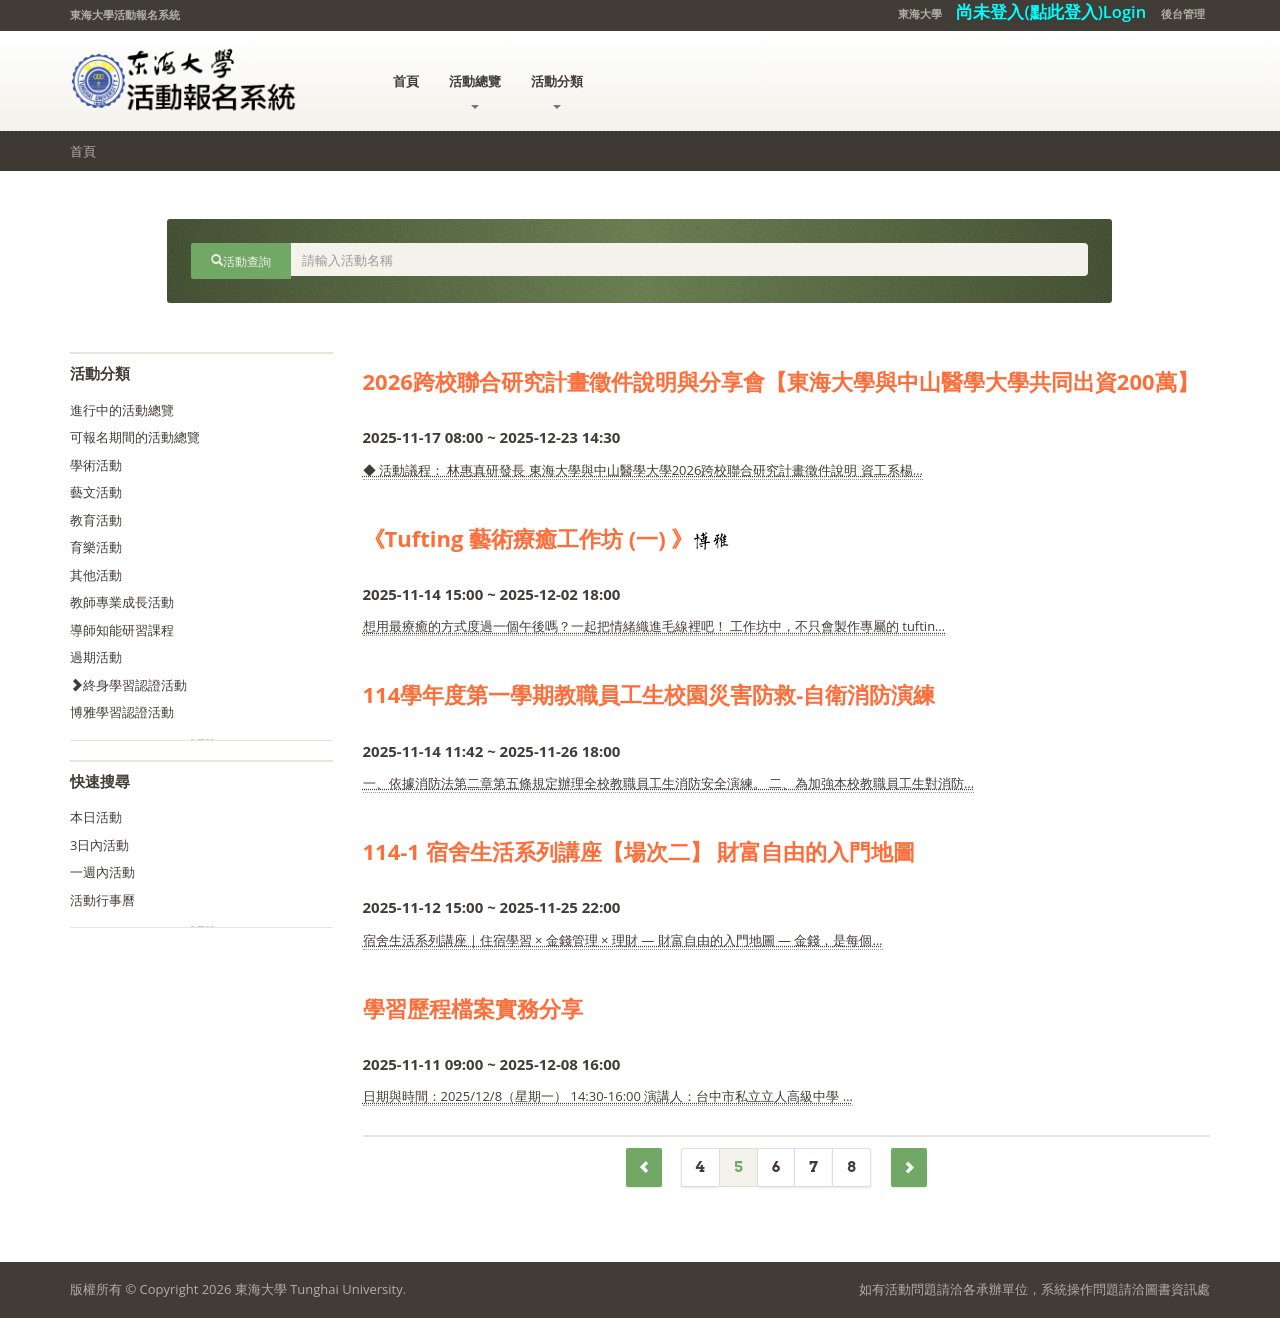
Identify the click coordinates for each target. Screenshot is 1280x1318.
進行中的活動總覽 (122, 410)
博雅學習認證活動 (122, 712)
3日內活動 (99, 845)
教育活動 (96, 520)
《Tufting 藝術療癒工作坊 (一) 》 (528, 538)
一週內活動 (102, 872)
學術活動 (96, 465)
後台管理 (1183, 13)
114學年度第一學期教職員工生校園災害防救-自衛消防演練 (649, 694)
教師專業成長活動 (122, 602)
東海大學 (920, 13)
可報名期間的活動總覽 (135, 437)
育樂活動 (96, 547)
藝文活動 (96, 492)
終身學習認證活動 (128, 685)
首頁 (406, 81)
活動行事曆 (102, 900)
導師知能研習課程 (122, 630)
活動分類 (557, 90)
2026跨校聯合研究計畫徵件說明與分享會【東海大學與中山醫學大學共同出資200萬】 (781, 381)
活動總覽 (475, 90)
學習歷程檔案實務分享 (473, 1008)
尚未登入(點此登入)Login (1051, 11)
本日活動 (96, 817)
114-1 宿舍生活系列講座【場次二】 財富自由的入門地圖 (639, 851)
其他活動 (96, 575)
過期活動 (96, 657)
